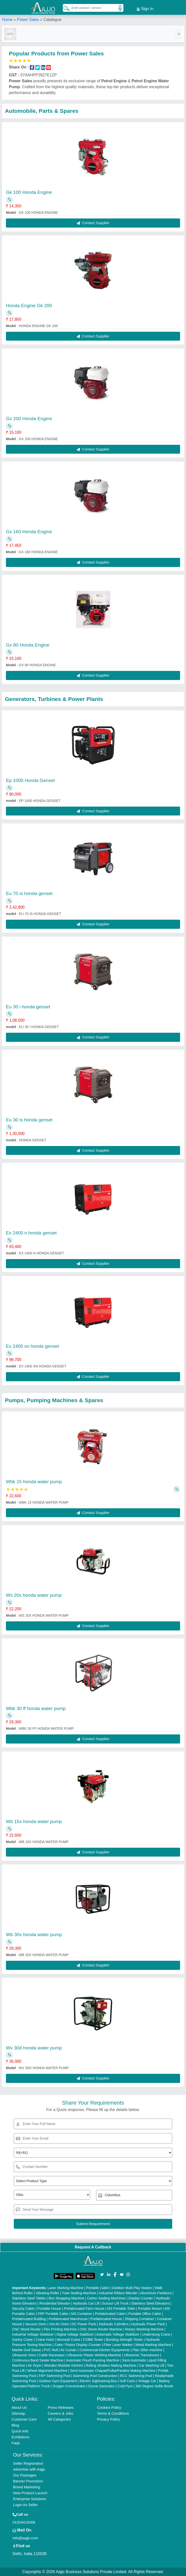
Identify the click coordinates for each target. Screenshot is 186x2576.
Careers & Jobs (60, 2413)
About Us (19, 2407)
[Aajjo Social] (102, 2274)
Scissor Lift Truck (115, 2303)
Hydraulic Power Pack (148, 2324)
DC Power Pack (84, 2324)
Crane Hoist (45, 2340)
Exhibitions (21, 2437)
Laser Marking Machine (66, 2288)
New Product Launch (30, 2493)
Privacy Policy (108, 2419)
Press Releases (61, 2407)
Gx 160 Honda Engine (29, 531)
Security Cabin (23, 2308)
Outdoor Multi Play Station (132, 2288)
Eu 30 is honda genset (29, 1119)
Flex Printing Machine (60, 2329)
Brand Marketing (26, 2487)
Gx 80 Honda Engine (27, 645)
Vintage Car (147, 2381)
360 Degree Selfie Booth (154, 2386)
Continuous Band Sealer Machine (38, 2360)
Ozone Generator (101, 2386)
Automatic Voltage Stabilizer (117, 2334)
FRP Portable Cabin (53, 2314)
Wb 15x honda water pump (34, 1821)
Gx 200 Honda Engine (29, 418)
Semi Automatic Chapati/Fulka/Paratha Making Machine (112, 2371)
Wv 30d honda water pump (34, 2047)
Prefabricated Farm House (84, 2308)
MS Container (81, 2314)
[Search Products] (64, 8)
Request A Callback (93, 2247)
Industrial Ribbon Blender (118, 2293)
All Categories (59, 2419)
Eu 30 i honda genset (28, 1006)
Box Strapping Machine (66, 2298)
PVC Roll (51, 2350)
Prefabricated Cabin (110, 2314)
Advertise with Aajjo (29, 2469)
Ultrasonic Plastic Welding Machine (94, 2355)
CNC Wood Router (26, 2329)
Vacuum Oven (36, 2324)
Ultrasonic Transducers (141, 2355)
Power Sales (28, 19)
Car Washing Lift (151, 2365)
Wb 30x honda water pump (34, 1934)
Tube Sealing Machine (79, 2293)
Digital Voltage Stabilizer (75, 2334)
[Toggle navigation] (179, 34)
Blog (15, 2425)
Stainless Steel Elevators (150, 2303)
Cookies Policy (109, 2407)
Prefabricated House (106, 2319)
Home (7, 19)
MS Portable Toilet (121, 2308)
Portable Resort (150, 2308)
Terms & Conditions (113, 2413)
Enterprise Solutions (29, 2499)
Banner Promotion (28, 2481)
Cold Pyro (125, 2386)
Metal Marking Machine (153, 2345)
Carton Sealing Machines (106, 2298)
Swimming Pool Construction (95, 2376)
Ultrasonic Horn (24, 2355)
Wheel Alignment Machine (47, 2371)
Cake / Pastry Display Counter (77, 2345)
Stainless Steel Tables (29, 2298)
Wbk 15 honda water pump (34, 1481)
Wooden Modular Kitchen (63, 2365)
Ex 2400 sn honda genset (32, 1346)
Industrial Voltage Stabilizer (33, 2334)
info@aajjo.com (25, 2538)
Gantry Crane (22, 2340)
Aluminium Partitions (156, 2293)
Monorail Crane (68, 2340)
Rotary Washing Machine (144, 2329)
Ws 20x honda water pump (34, 1595)
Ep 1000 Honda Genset (30, 780)
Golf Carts (127, 2381)
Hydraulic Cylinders (114, 2324)
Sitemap (18, 2413)
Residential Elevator (54, 2303)
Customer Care (24, 2419)
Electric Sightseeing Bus (98, 2381)
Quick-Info (20, 2431)
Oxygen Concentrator (68, 2386)
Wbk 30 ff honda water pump (36, 1708)
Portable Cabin (97, 2288)
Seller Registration (28, 2463)
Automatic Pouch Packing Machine (92, 2360)
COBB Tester (93, 2340)
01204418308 (24, 2522)
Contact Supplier (93, 223)
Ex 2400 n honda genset (31, 1232)
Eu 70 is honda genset (29, 893)
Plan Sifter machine (147, 2350)
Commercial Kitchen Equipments (105, 2350)
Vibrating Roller (47, 2293)
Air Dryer (34, 2365)
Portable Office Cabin (144, 2314)
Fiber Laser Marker (118, 2345)
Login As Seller (25, 2505)
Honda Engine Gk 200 (29, 305)
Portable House (49, 2308)
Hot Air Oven (59, 2324)
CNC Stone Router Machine (101, 2329)
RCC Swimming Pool (136, 2376)
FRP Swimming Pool (54, 2376)
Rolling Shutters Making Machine (111, 2365)
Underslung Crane (156, 2334)
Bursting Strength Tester (124, 2340)
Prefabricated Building (29, 2319)
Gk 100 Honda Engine (29, 192)
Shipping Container (139, 2319)
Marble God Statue (26, 2350)
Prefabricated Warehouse (68, 2319)
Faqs (16, 2443)
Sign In (144, 9)
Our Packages (24, 2475)
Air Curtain (68, 2350)
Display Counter (140, 2298)
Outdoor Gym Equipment (58, 2381)
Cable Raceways (52, 2355)
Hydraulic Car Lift (86, 2303)
